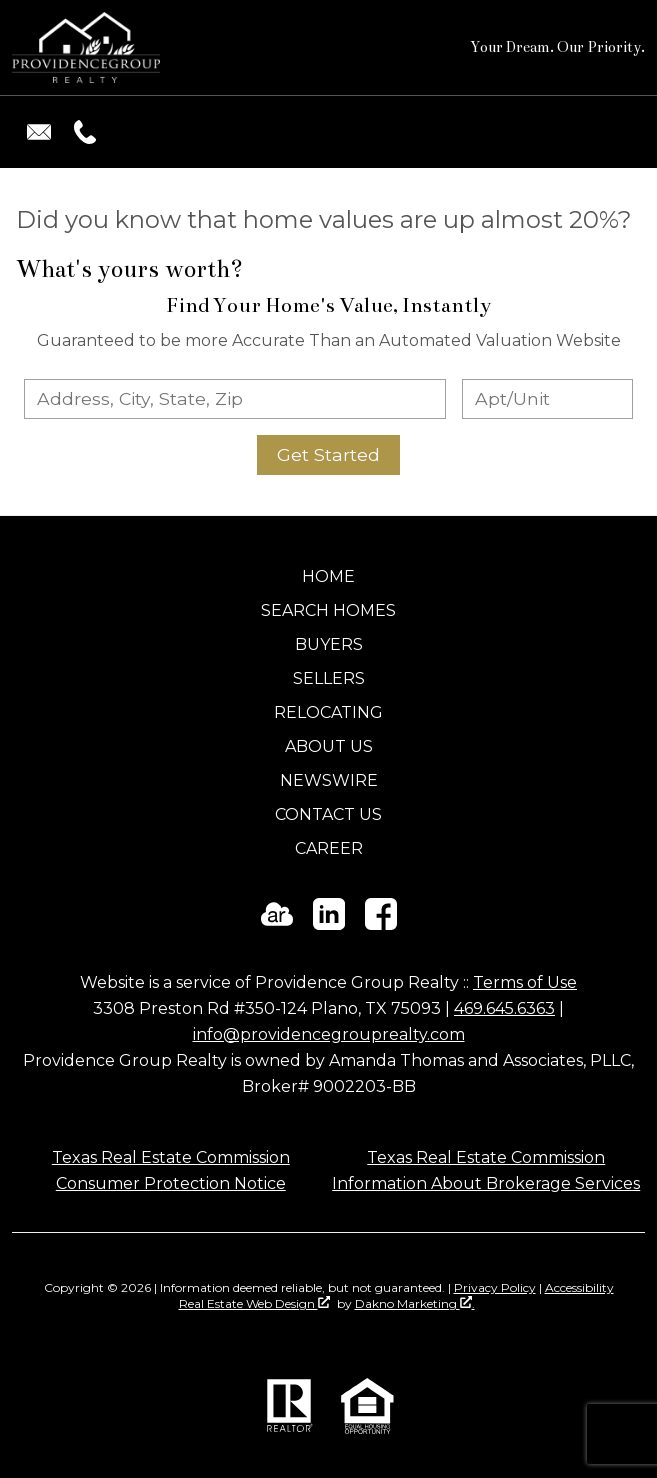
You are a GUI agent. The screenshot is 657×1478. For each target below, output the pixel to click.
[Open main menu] (621, 132)
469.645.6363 (504, 1008)
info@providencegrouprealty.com (329, 1034)
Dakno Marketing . (415, 1303)
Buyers (329, 644)
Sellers (329, 678)
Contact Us (328, 814)
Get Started (328, 454)
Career (329, 848)
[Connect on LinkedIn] (329, 924)
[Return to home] (86, 47)
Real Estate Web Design (254, 1303)
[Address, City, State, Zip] (235, 399)
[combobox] (235, 399)
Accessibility (579, 1287)
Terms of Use (525, 982)
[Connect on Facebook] (381, 924)
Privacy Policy (495, 1287)
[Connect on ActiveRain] (277, 924)
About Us (329, 746)
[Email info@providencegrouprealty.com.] (39, 132)
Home (328, 576)
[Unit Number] (548, 399)
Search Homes (328, 610)
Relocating (328, 712)
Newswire (329, 780)
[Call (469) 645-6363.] (81, 132)
